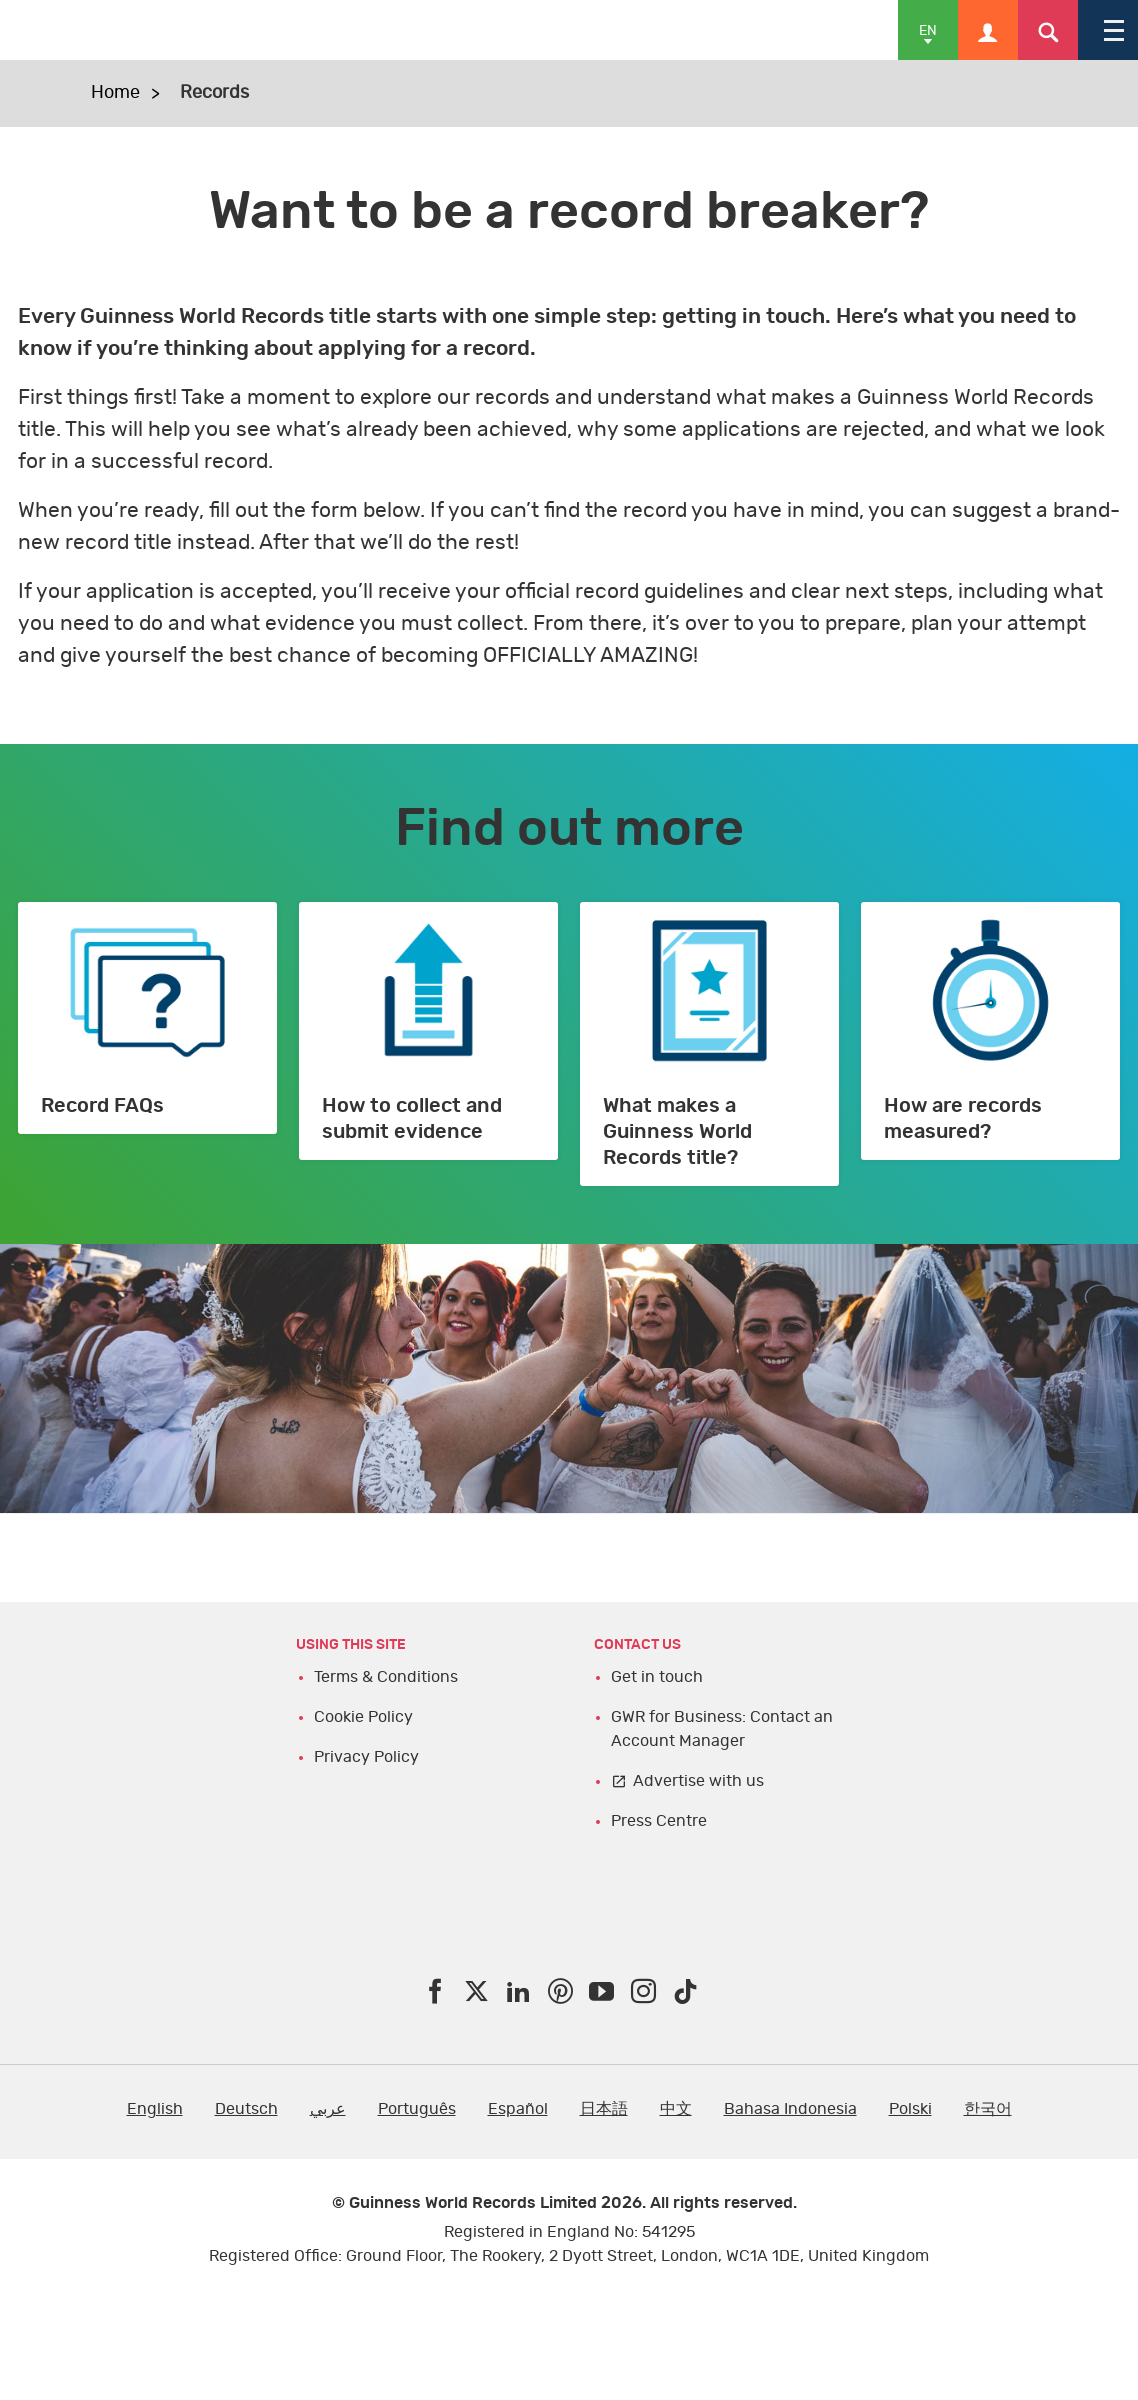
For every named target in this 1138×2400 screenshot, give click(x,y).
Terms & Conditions (386, 1677)
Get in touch (657, 1677)
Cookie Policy (363, 1717)
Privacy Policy (366, 1757)
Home (115, 93)
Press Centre (659, 1821)
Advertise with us (698, 1781)
